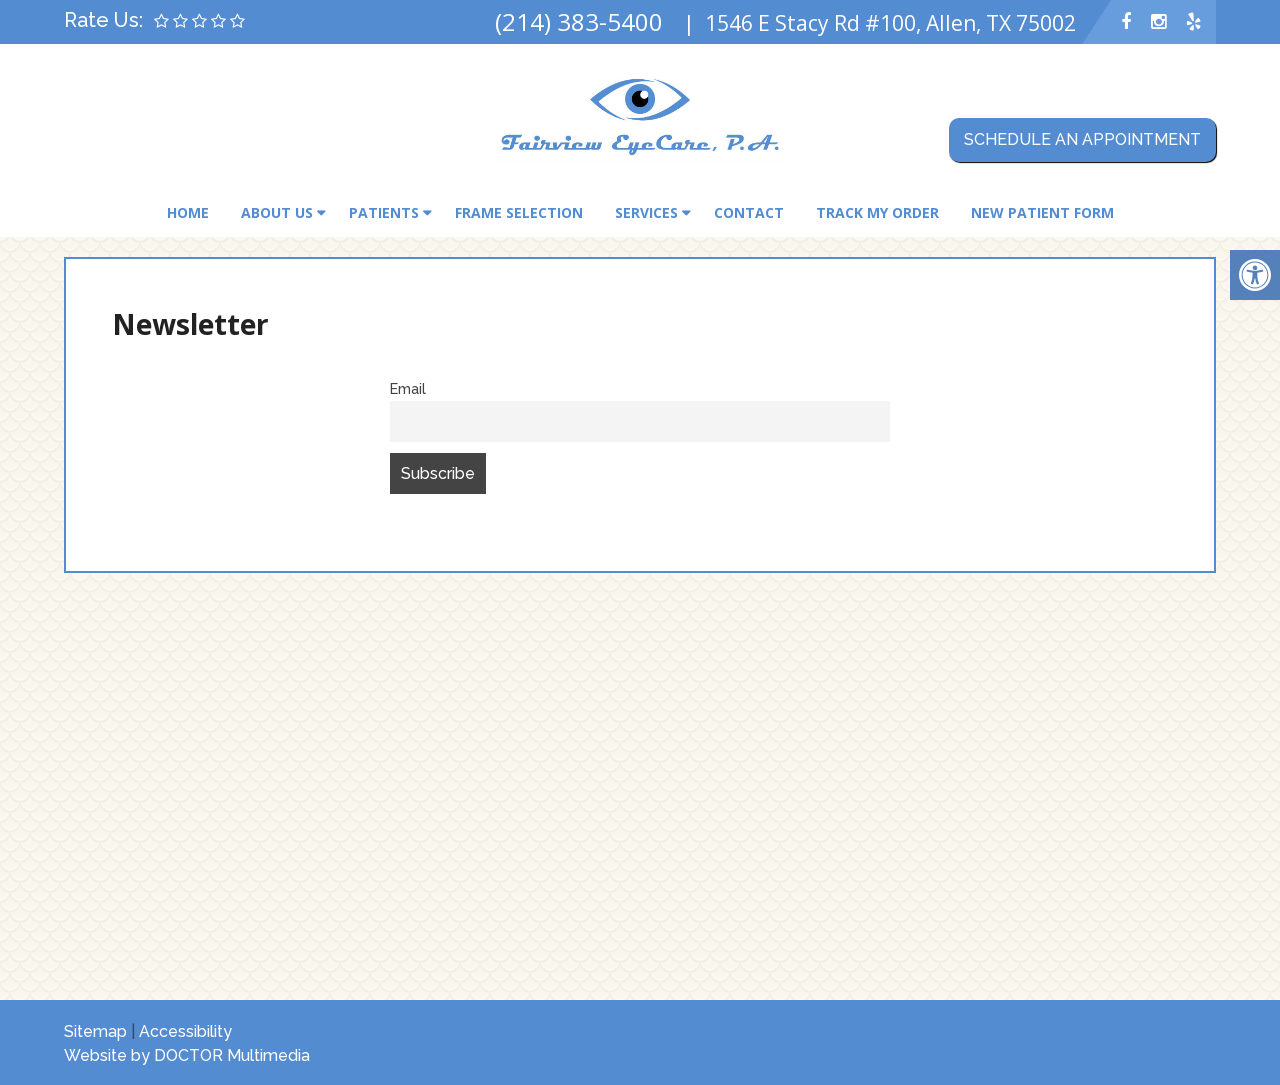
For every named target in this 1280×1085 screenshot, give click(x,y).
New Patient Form (1042, 212)
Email (408, 388)
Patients (384, 212)
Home (188, 212)
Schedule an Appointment (1082, 139)
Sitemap (95, 1031)
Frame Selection (519, 212)
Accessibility (185, 1031)
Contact (749, 212)
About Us (277, 212)
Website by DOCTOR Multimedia (187, 1055)
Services (646, 212)
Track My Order (877, 212)
